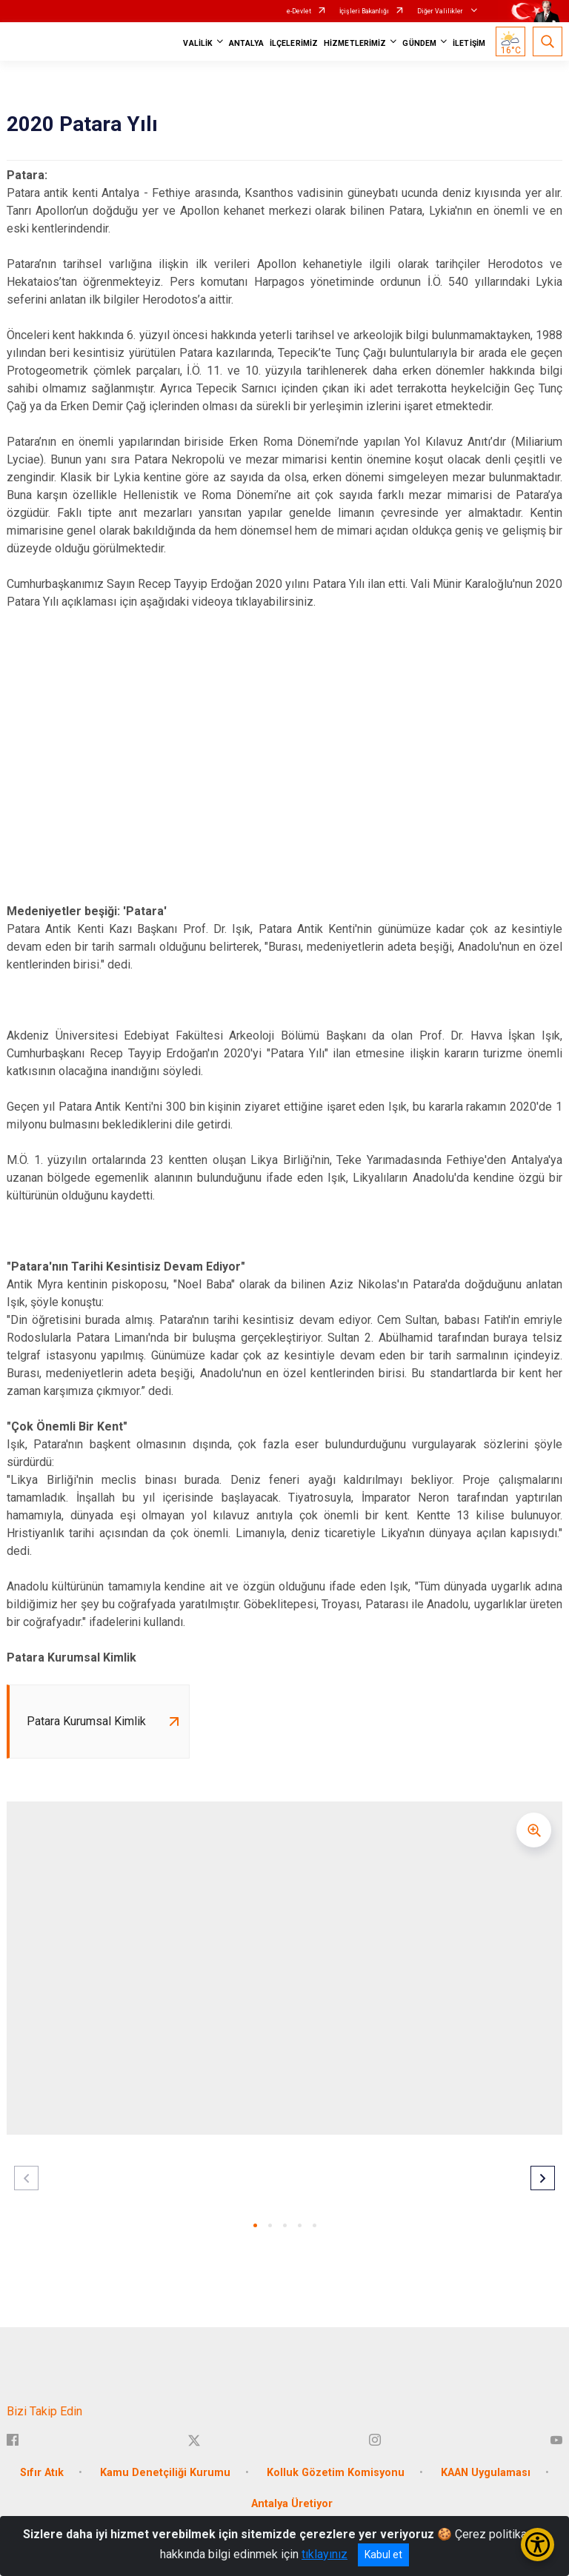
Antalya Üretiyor (292, 2504)
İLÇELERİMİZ (294, 43)
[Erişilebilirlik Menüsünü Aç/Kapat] (537, 2544)
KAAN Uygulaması (485, 2473)
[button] (255, 2226)
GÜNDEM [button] (419, 43)
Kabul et (383, 2554)
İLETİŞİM (469, 43)
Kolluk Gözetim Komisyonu (336, 2473)
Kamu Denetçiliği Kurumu (165, 2473)
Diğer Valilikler (441, 11)
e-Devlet (299, 11)
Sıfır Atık (42, 2473)
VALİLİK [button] (198, 43)
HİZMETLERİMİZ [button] (355, 43)
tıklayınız (324, 2554)
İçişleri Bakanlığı (364, 11)
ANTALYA (246, 43)
